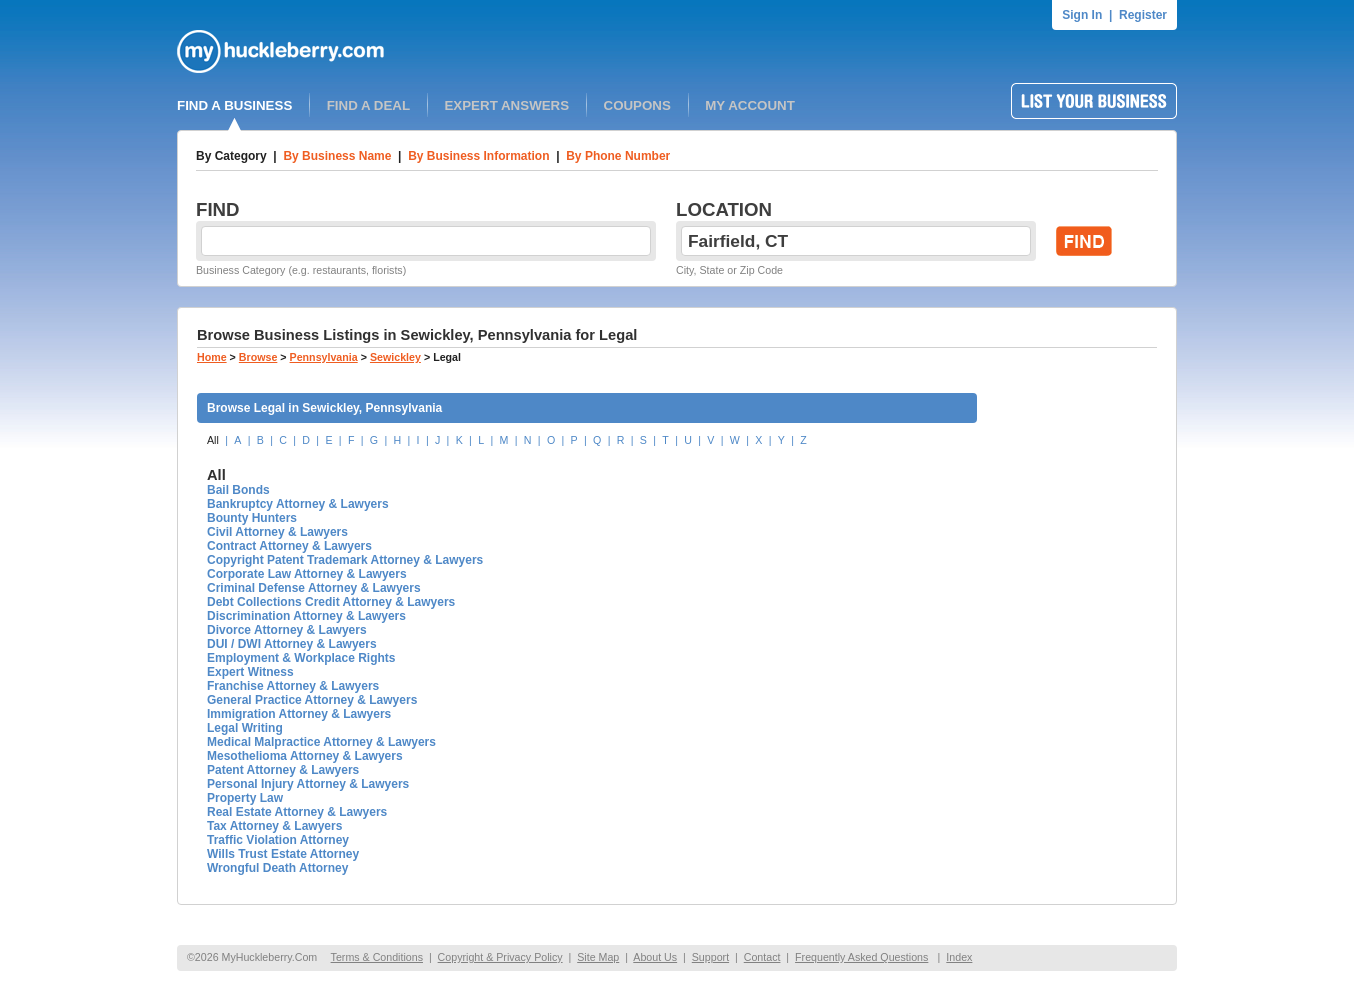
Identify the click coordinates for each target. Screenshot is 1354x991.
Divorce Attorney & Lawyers (287, 630)
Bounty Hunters (252, 518)
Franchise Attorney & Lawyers (293, 686)
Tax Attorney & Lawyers (274, 826)
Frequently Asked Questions (861, 957)
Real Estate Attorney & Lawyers (297, 812)
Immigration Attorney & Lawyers (299, 714)
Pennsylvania (324, 357)
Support (710, 957)
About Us (655, 957)
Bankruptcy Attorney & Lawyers (298, 504)
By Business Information (478, 156)
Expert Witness (250, 672)
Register (1143, 15)
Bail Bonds (238, 490)
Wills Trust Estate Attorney (283, 854)
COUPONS (637, 105)
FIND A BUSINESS (234, 105)
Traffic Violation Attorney (278, 840)
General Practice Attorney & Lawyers (312, 700)
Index (959, 957)
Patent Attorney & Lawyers (283, 770)
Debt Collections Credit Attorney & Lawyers (331, 602)
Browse (258, 357)
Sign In (1082, 15)
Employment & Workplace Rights (301, 658)
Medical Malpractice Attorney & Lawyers (321, 742)
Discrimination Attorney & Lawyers (306, 616)
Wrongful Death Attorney (277, 868)
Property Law (245, 798)
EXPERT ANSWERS (506, 105)
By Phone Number (618, 156)
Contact (762, 957)
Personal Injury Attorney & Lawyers (308, 784)
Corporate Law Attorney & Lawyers (307, 574)
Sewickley (395, 357)
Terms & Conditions (377, 957)
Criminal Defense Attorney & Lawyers (314, 588)
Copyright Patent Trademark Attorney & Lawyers (345, 560)
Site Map (598, 957)
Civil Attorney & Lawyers (277, 532)
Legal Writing (245, 728)
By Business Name (337, 156)
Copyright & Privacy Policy (500, 957)
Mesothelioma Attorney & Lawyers (305, 756)
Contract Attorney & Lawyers (289, 546)
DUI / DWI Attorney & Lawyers (292, 644)
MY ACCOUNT (750, 105)
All (213, 440)
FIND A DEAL (368, 105)
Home (212, 357)
